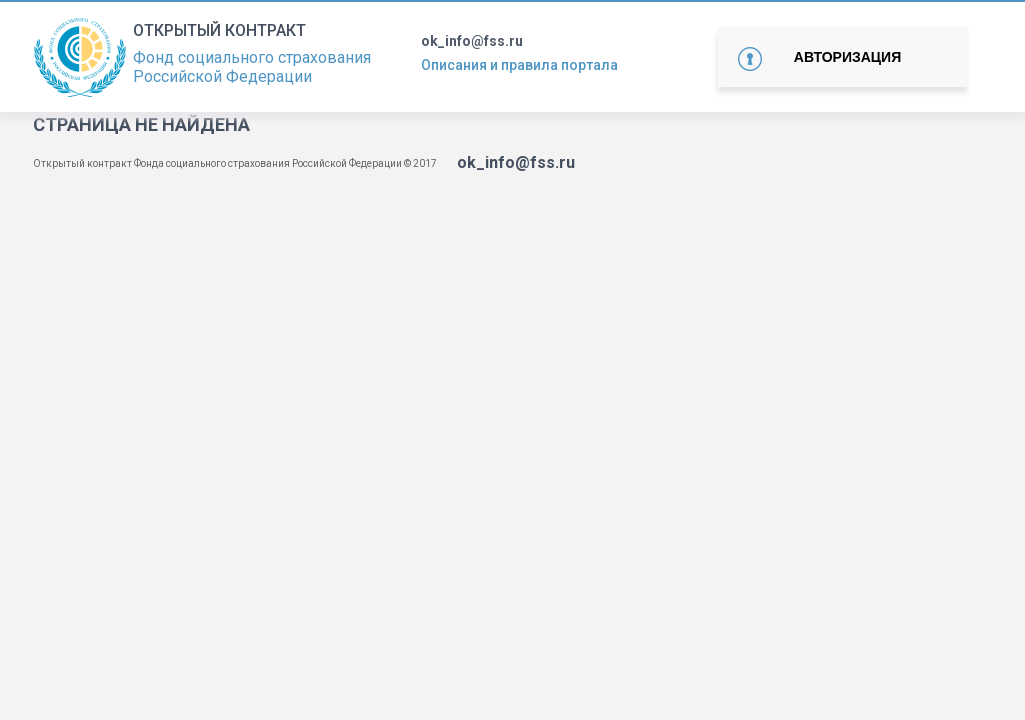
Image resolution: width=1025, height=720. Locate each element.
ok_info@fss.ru (472, 41)
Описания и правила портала (519, 65)
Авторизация (847, 57)
